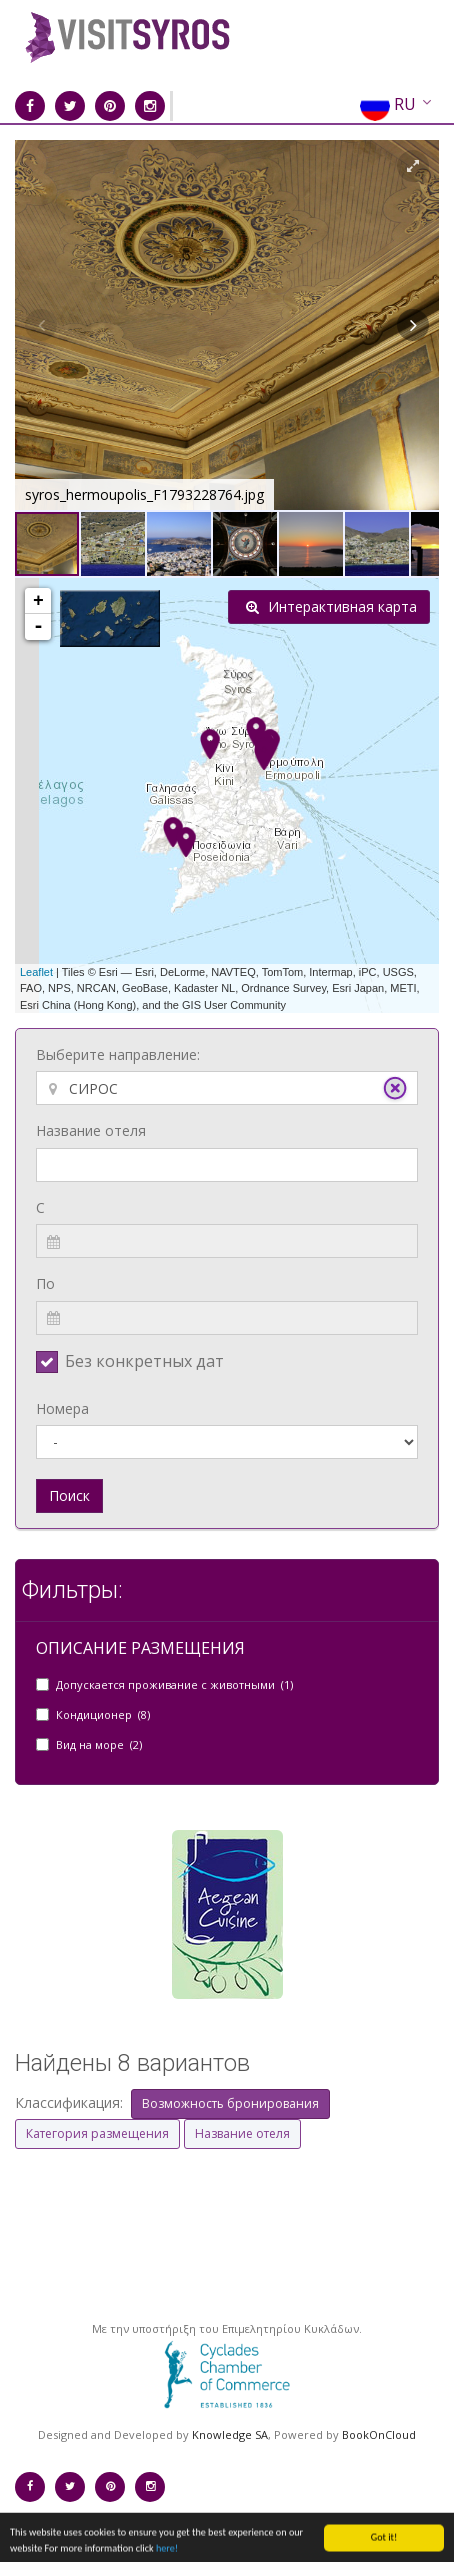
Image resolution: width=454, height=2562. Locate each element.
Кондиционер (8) (103, 1714)
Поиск (69, 1495)
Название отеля (91, 1130)
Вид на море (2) (99, 1744)
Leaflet (36, 972)
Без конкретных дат (144, 1361)
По (45, 1283)
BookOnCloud (379, 2434)
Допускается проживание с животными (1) (174, 1684)
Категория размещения (97, 2133)
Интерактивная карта (331, 606)
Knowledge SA (230, 2434)
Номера (62, 1408)
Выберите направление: (118, 1054)
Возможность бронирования (230, 2103)
